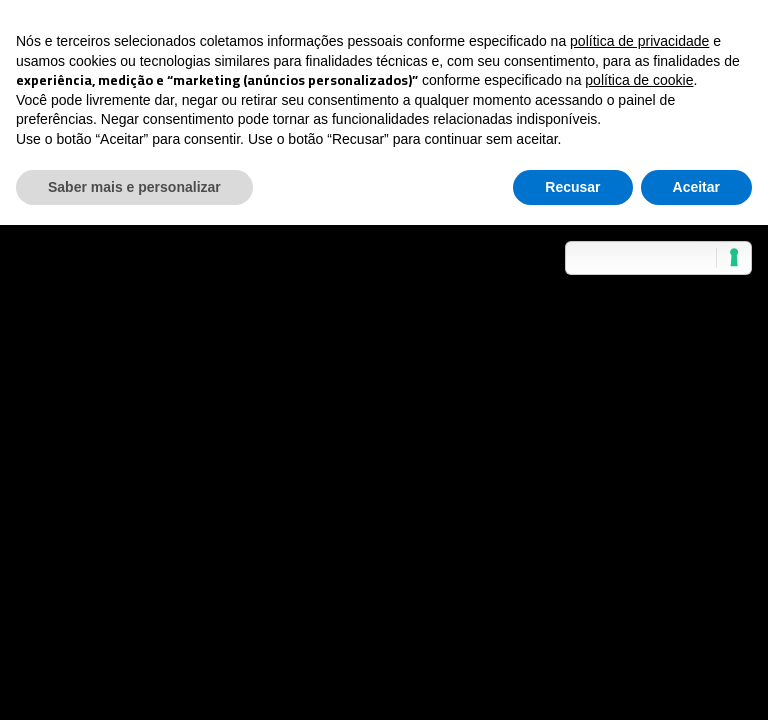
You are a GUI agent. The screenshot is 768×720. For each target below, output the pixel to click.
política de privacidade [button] (639, 41)
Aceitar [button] (696, 187)
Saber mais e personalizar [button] (134, 187)
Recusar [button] (572, 187)
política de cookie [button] (639, 80)
